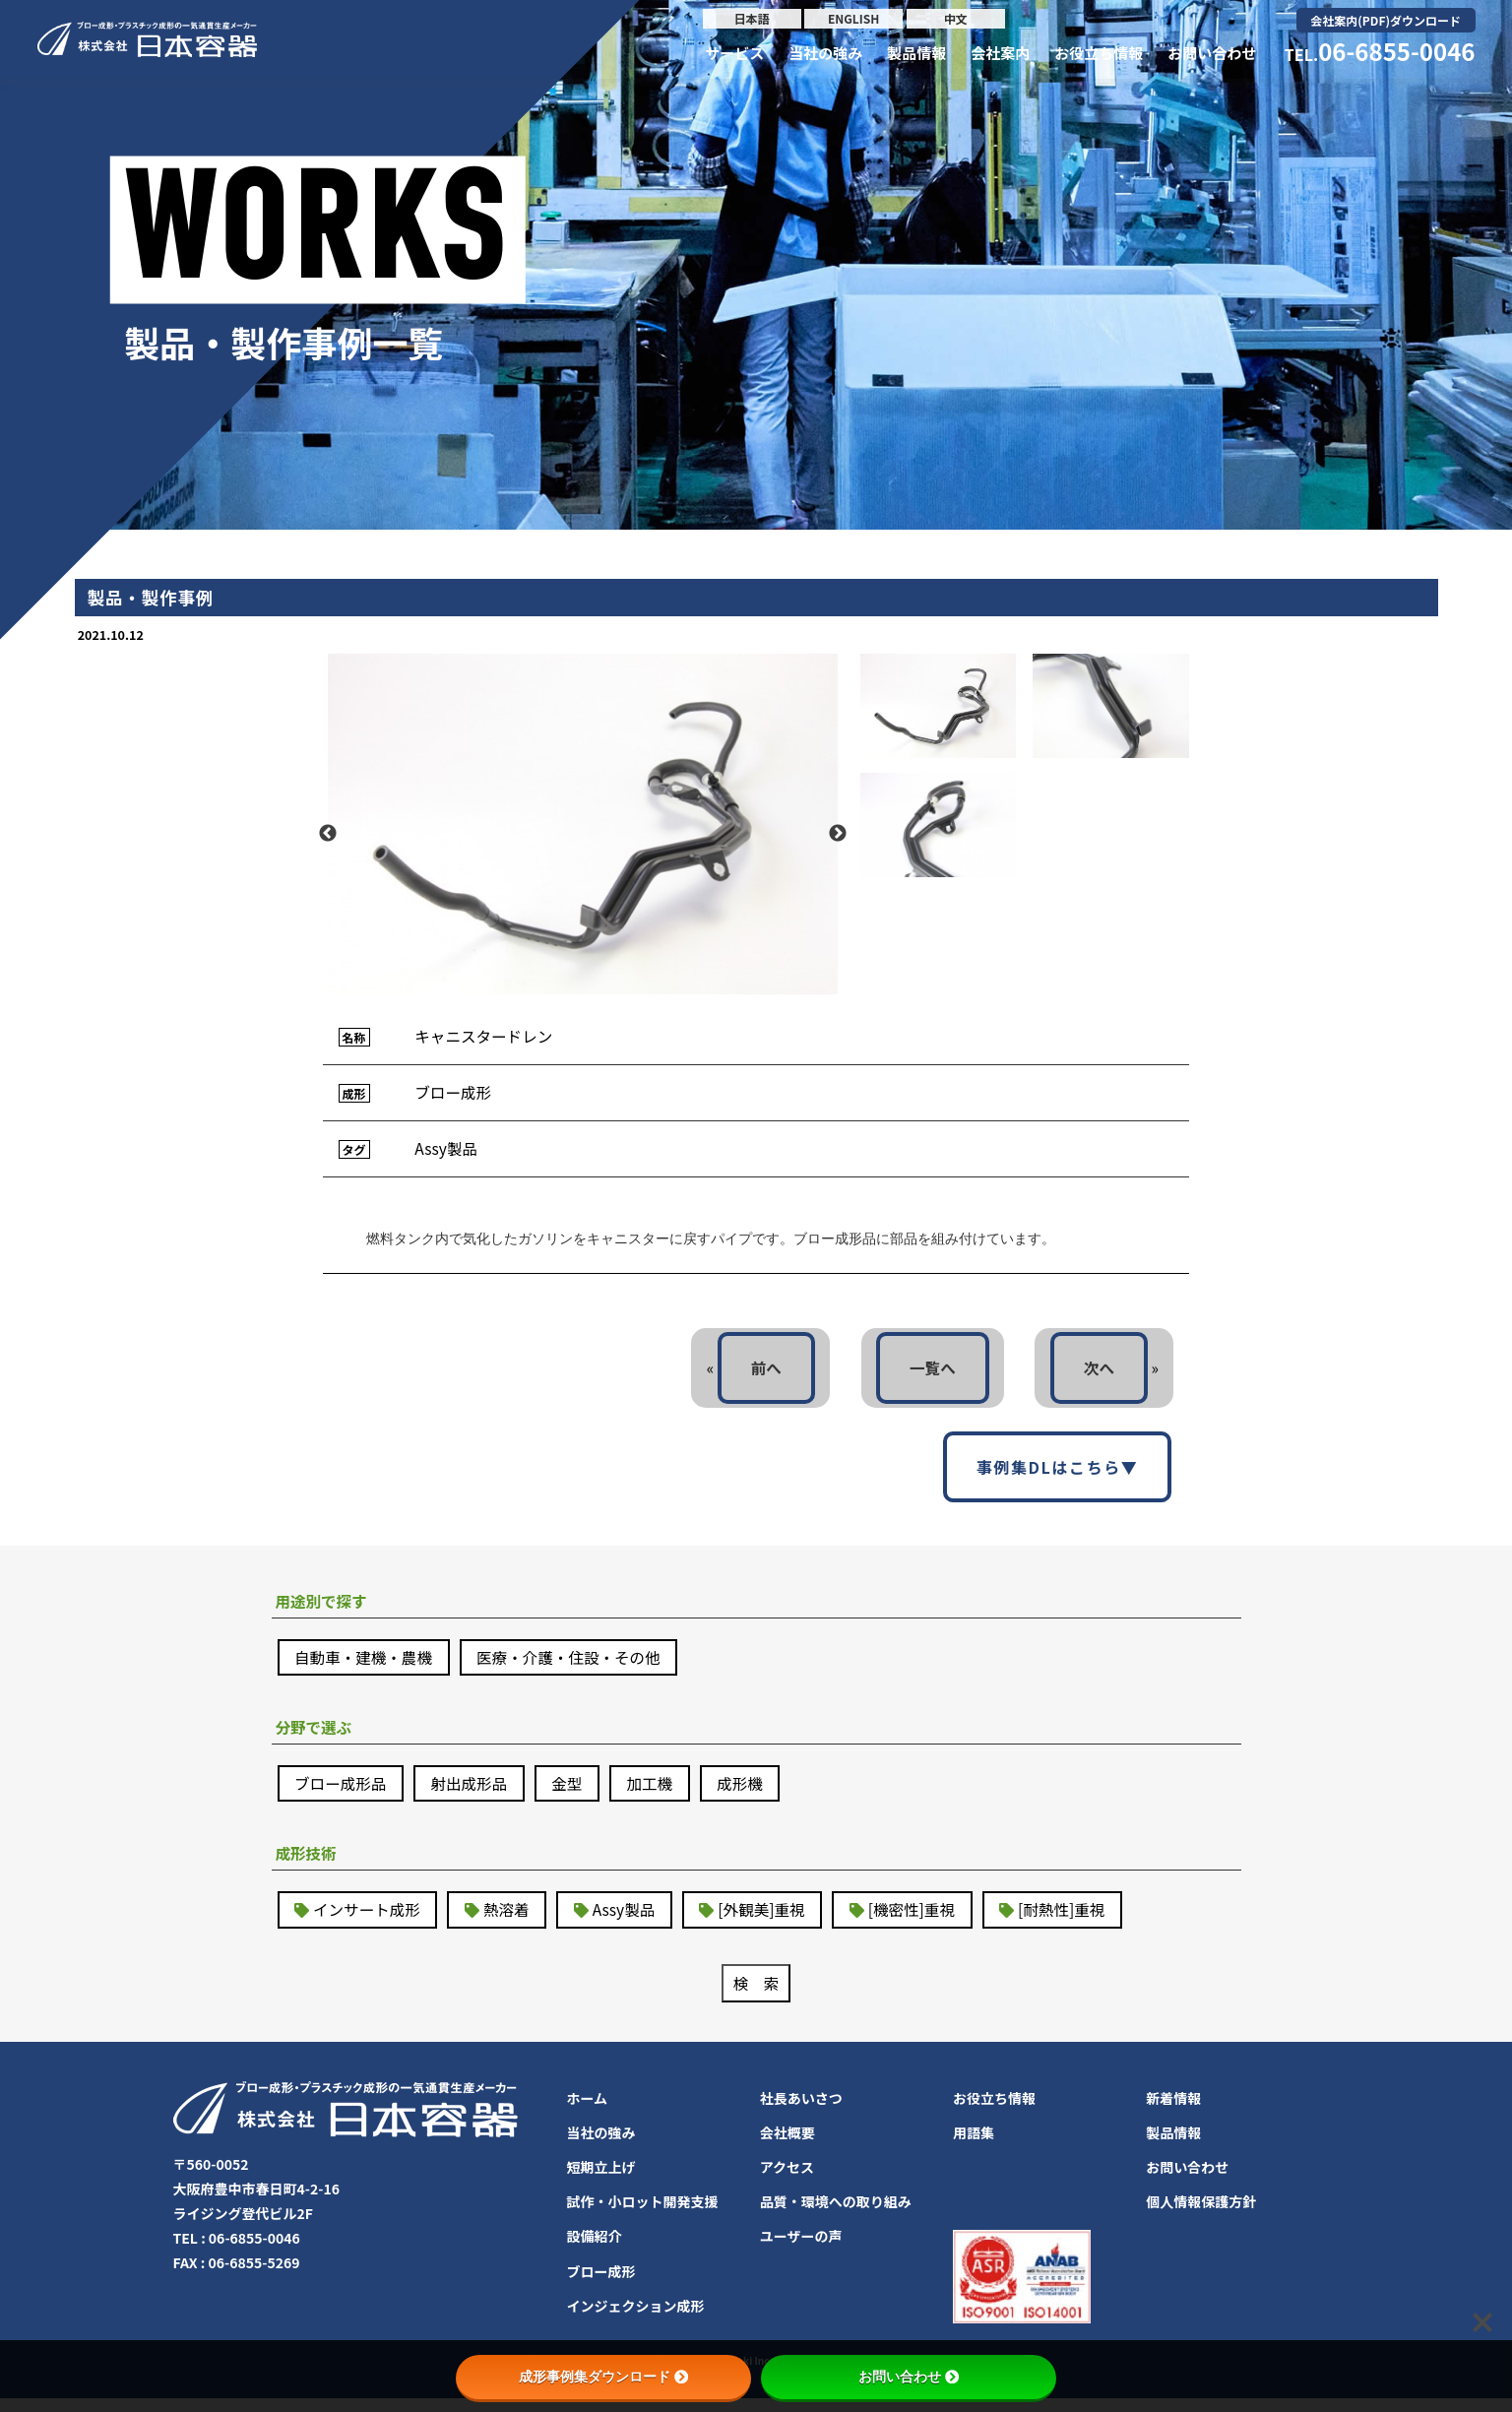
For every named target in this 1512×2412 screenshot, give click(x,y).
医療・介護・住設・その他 (576, 1666)
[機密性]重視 (926, 1922)
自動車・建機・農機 (366, 1666)
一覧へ (928, 1373)
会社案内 (1000, 52)
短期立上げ (601, 2180)
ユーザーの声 (801, 2249)
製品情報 (916, 52)
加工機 (659, 1794)
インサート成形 (369, 1922)
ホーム (587, 2111)
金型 (575, 1794)
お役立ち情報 (1098, 52)
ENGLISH (853, 18)
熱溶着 (512, 1922)
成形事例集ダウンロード (603, 2376)
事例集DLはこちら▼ (1057, 1474)
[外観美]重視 (772, 1922)
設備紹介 (594, 2249)
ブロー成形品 (342, 1794)
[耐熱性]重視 (1079, 1922)
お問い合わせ (1211, 52)
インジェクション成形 (636, 2319)
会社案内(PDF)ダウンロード (1385, 20)
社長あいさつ (801, 2111)
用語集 (973, 2146)
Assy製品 (631, 1922)
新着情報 (1173, 2111)
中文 (956, 18)
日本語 (752, 18)
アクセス (787, 2180)
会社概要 (787, 2146)
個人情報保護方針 (1201, 2215)
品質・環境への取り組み (836, 2215)
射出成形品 (474, 1794)
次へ (1097, 1373)
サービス (734, 52)
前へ (759, 1373)
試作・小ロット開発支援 (643, 2215)
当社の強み (825, 52)
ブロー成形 (601, 2284)
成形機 (752, 1794)
